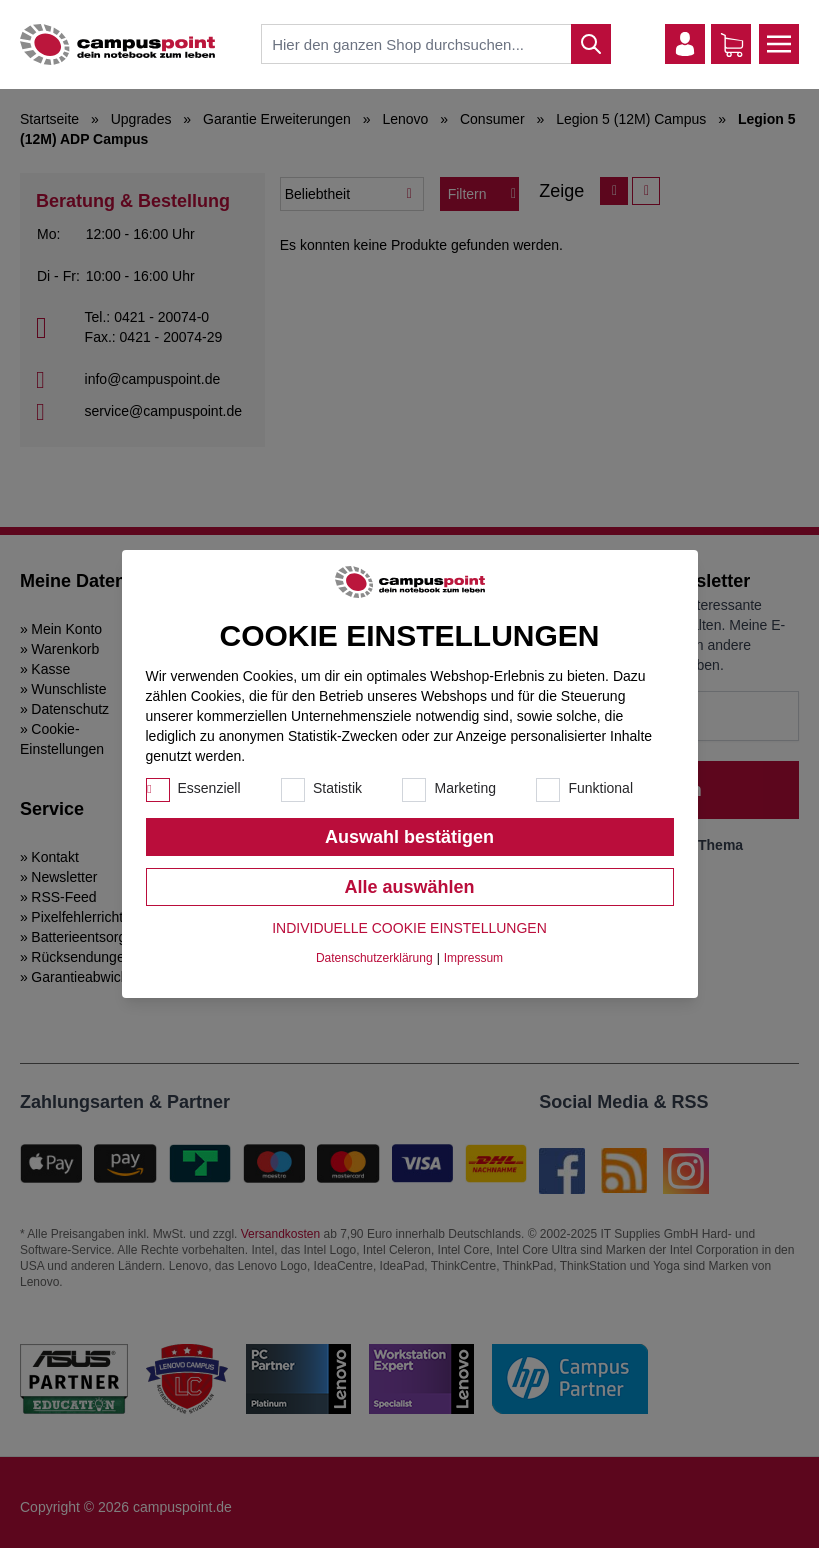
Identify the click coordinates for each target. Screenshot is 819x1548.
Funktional (600, 788)
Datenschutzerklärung (374, 958)
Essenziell (209, 788)
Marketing (464, 788)
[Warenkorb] (732, 45)
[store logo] (117, 44)
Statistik (337, 788)
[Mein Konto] (685, 44)
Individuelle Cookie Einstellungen (409, 928)
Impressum (473, 958)
